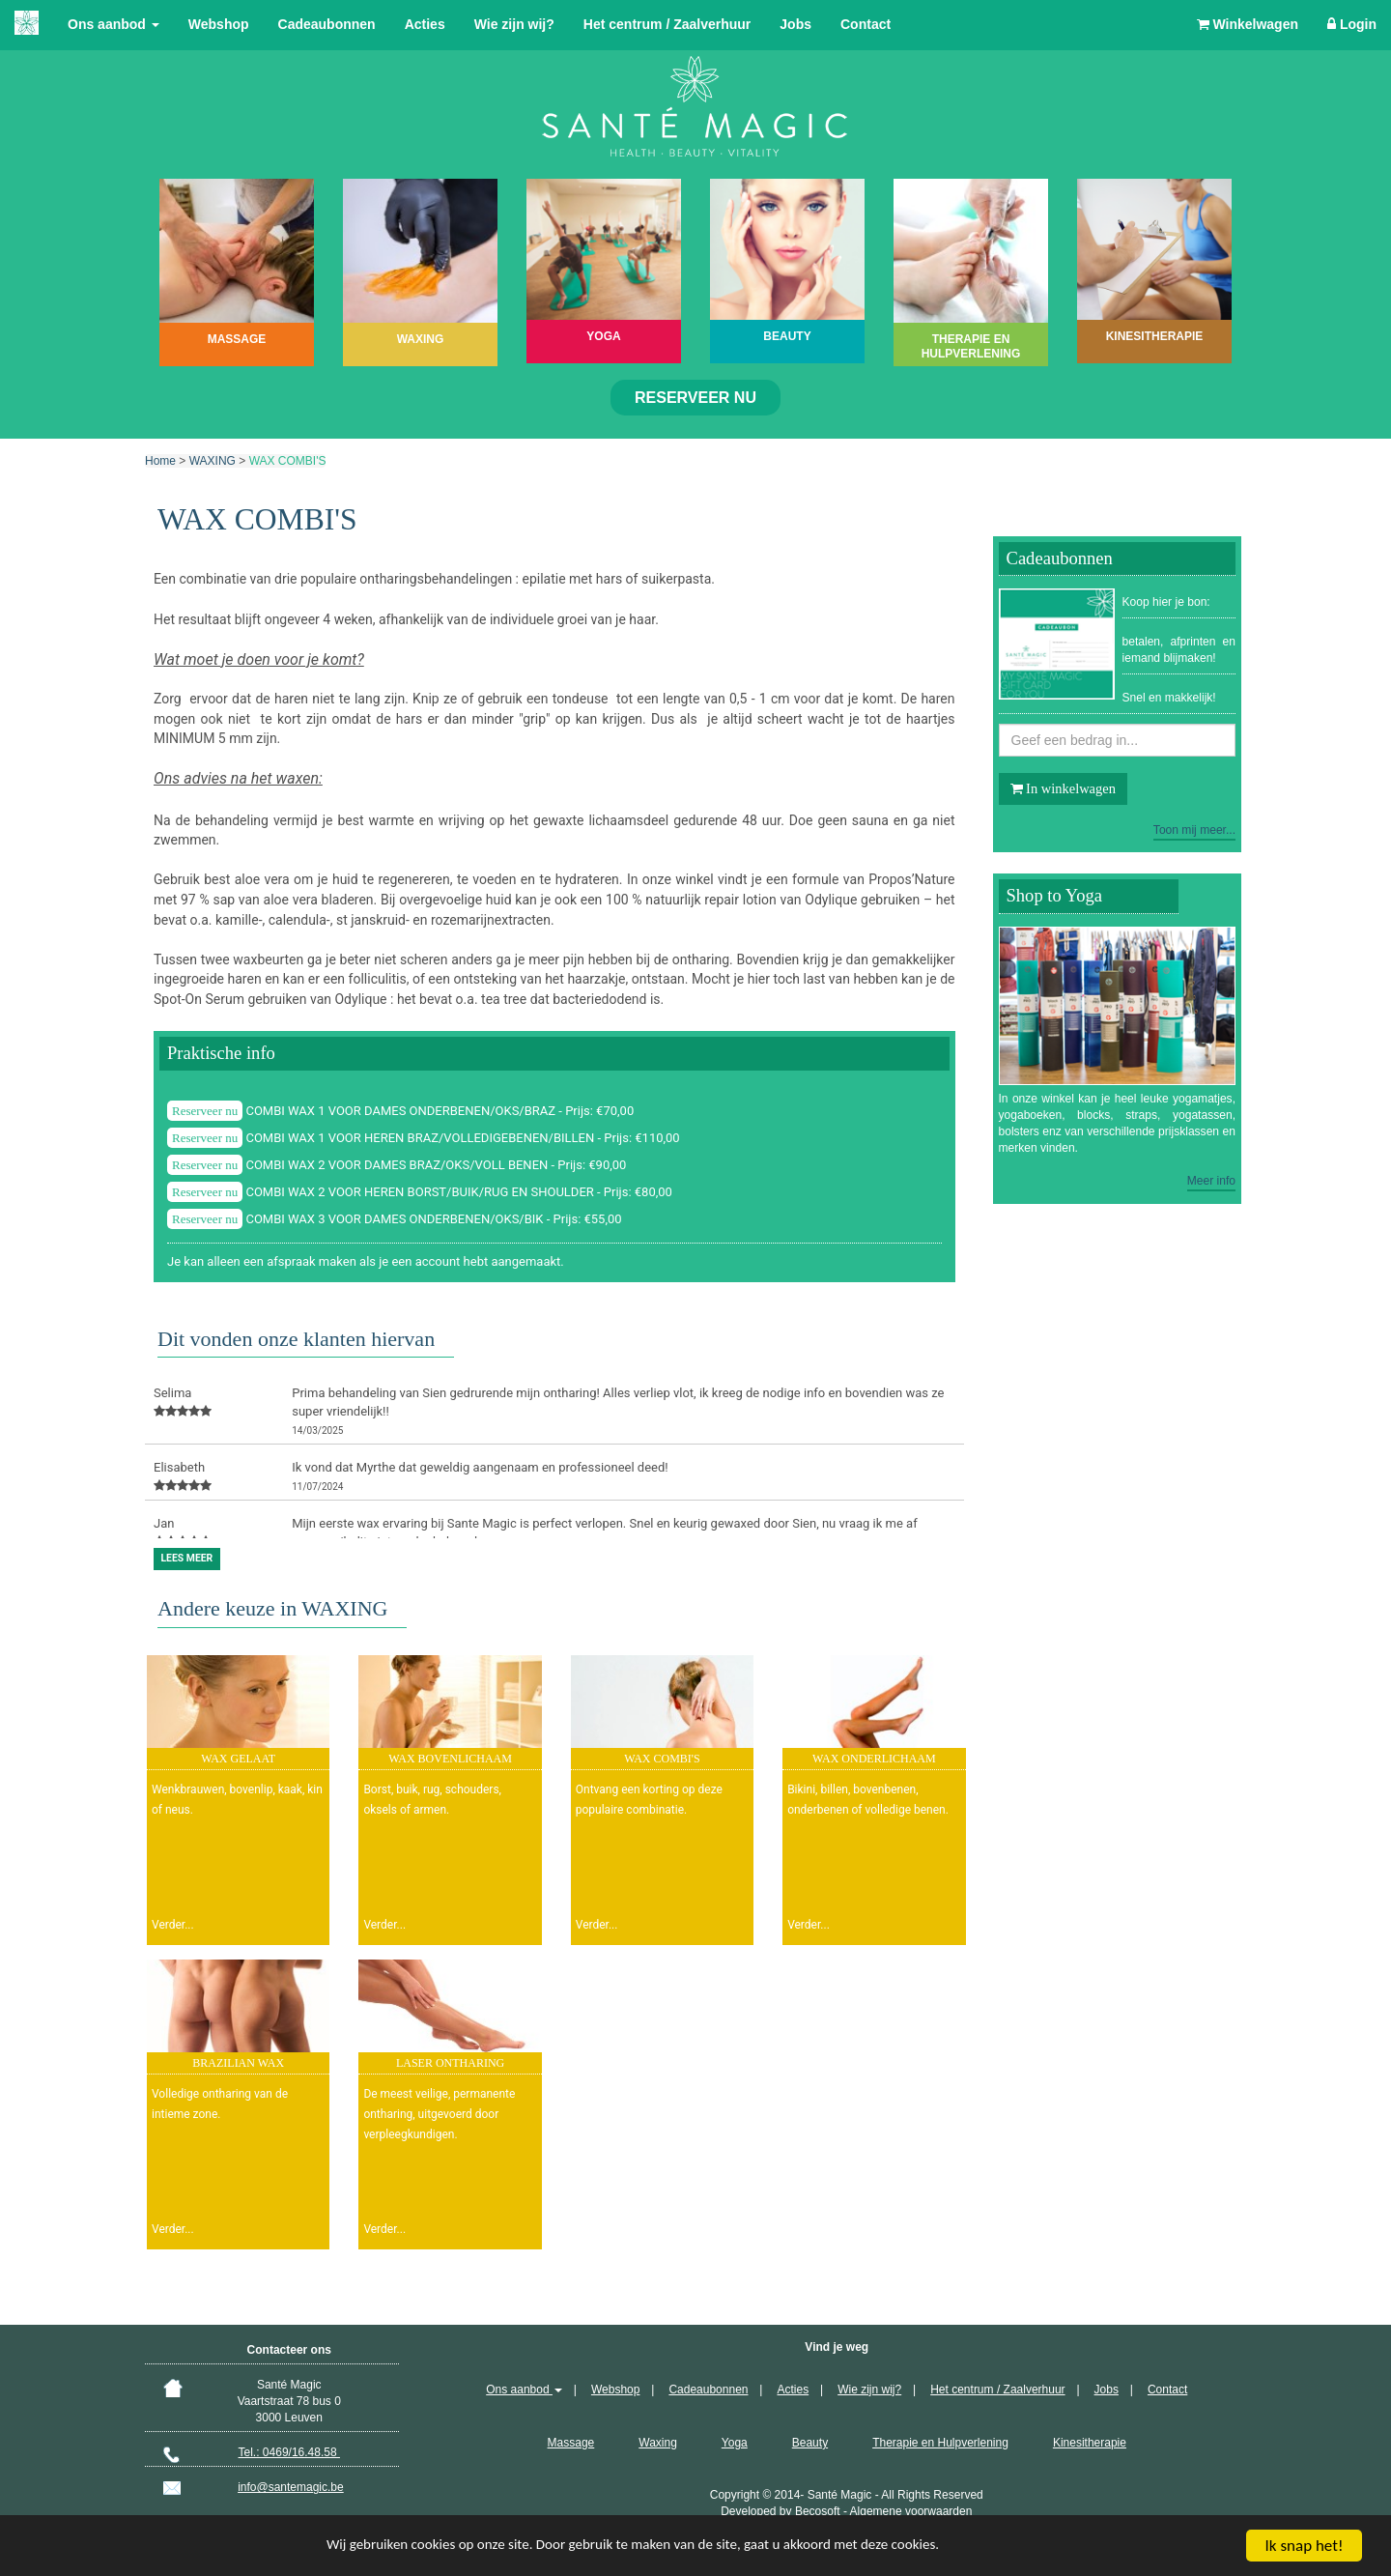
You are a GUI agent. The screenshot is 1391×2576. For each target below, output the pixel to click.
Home (160, 461)
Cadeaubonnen (327, 24)
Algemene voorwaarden (911, 2511)
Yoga (735, 2442)
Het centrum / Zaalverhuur (667, 24)
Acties (425, 24)
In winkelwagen (1063, 788)
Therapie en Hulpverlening (940, 2442)
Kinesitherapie (1089, 2442)
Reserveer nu (695, 397)
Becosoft (817, 2511)
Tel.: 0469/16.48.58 (289, 2452)
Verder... (173, 1925)
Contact (865, 24)
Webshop (218, 24)
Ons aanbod (113, 24)
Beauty (810, 2442)
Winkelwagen (1247, 24)
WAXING (212, 461)
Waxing (658, 2442)
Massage (571, 2442)
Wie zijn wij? (514, 24)
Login (1352, 24)
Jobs (795, 24)
